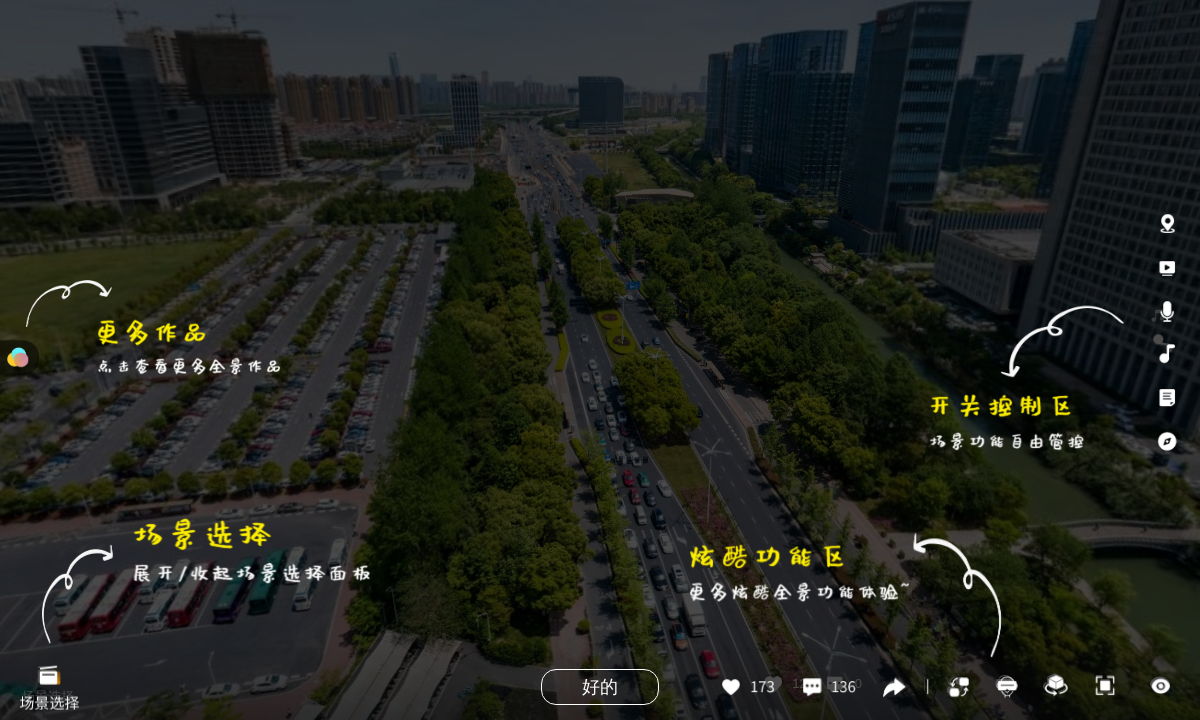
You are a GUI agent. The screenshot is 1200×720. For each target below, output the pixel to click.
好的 (600, 687)
